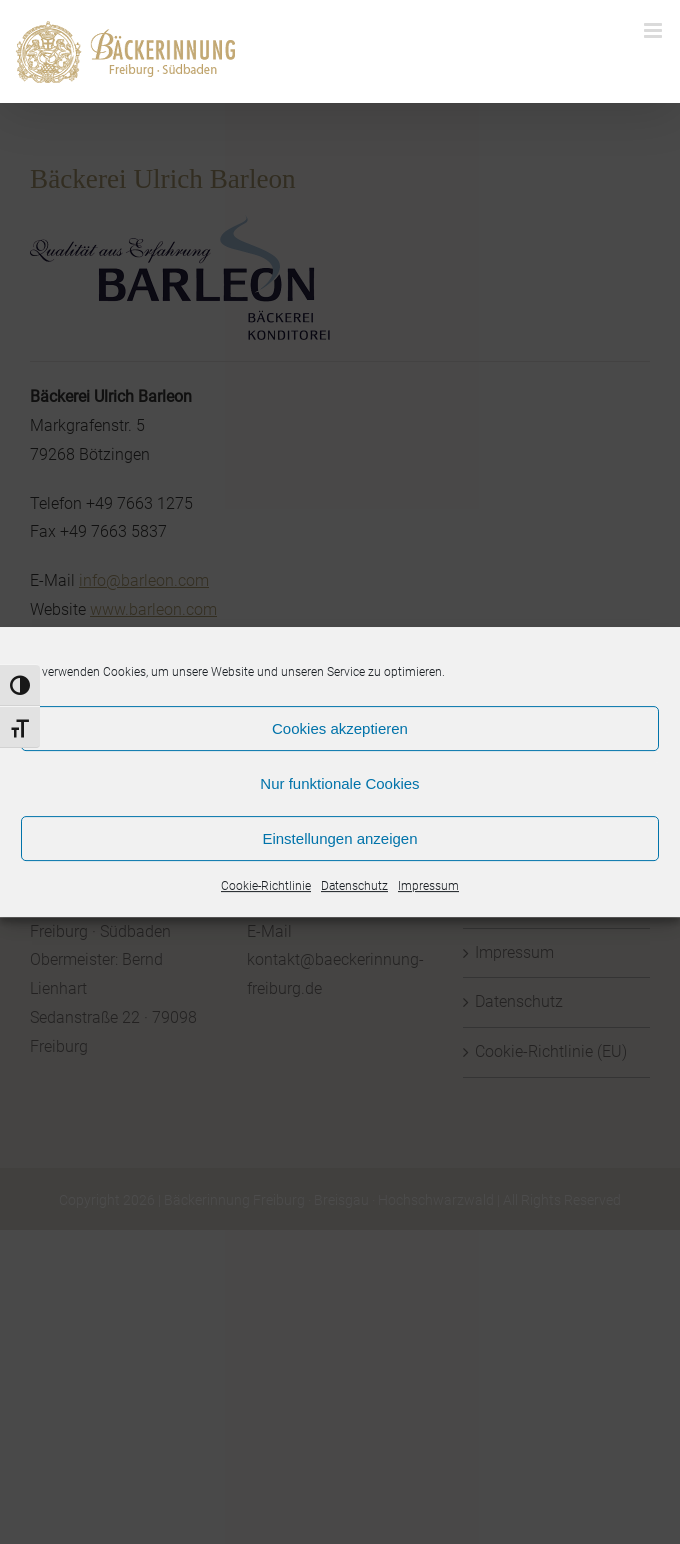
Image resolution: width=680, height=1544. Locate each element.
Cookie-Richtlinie (266, 886)
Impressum (428, 886)
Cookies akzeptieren (340, 728)
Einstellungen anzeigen (339, 838)
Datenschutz (354, 886)
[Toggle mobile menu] (654, 30)
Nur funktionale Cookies (339, 783)
